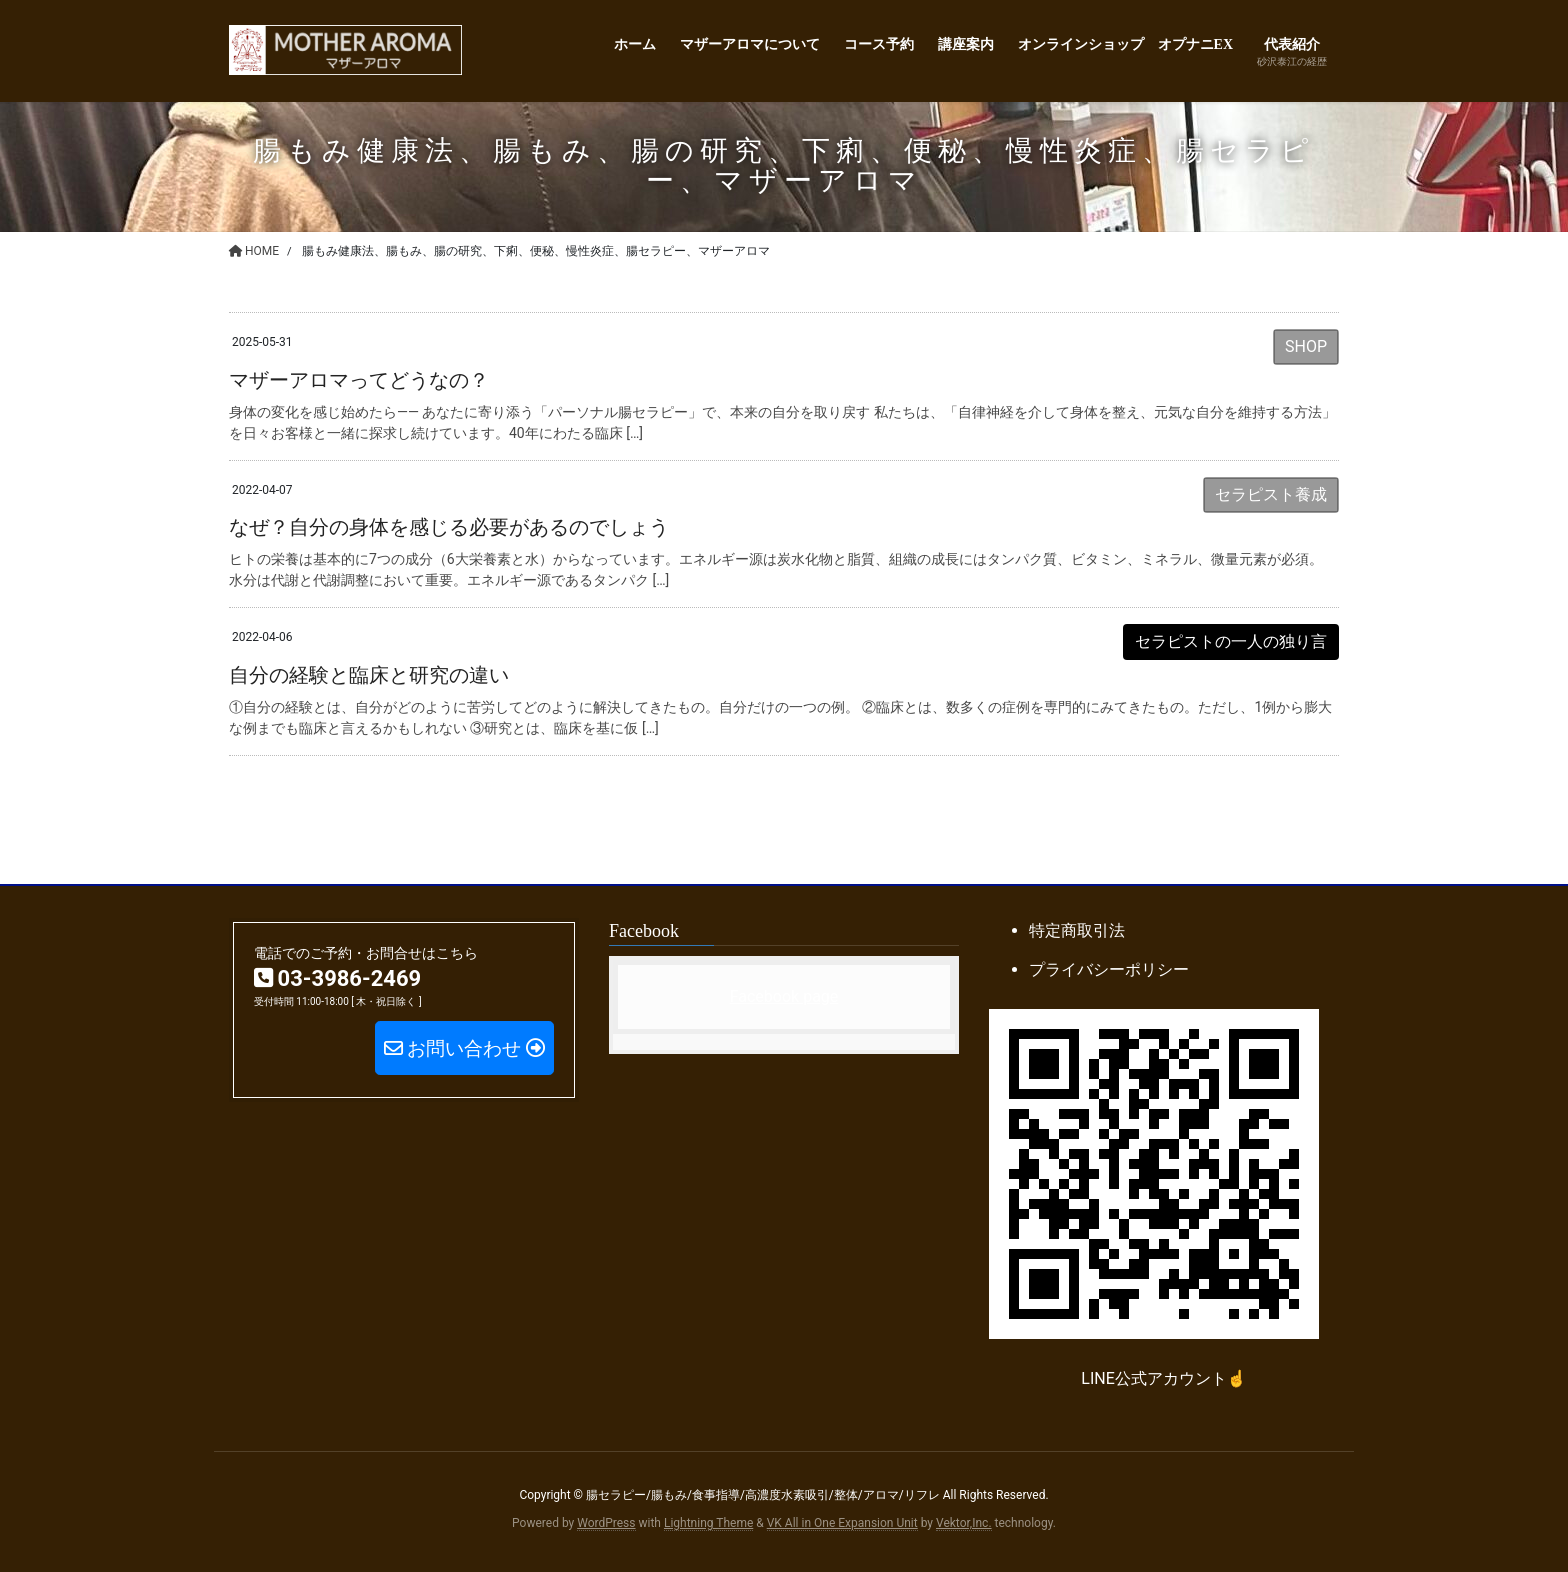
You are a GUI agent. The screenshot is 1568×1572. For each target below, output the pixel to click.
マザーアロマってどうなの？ (359, 380)
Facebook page (784, 996)
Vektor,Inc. (964, 1523)
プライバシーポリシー (1109, 969)
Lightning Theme (708, 1523)
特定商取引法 (1077, 930)
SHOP (1306, 346)
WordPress (606, 1523)
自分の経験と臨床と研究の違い (369, 675)
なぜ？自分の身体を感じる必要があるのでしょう (449, 527)
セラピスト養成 (1271, 494)
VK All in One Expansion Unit (842, 1523)
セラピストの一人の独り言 (1231, 641)
